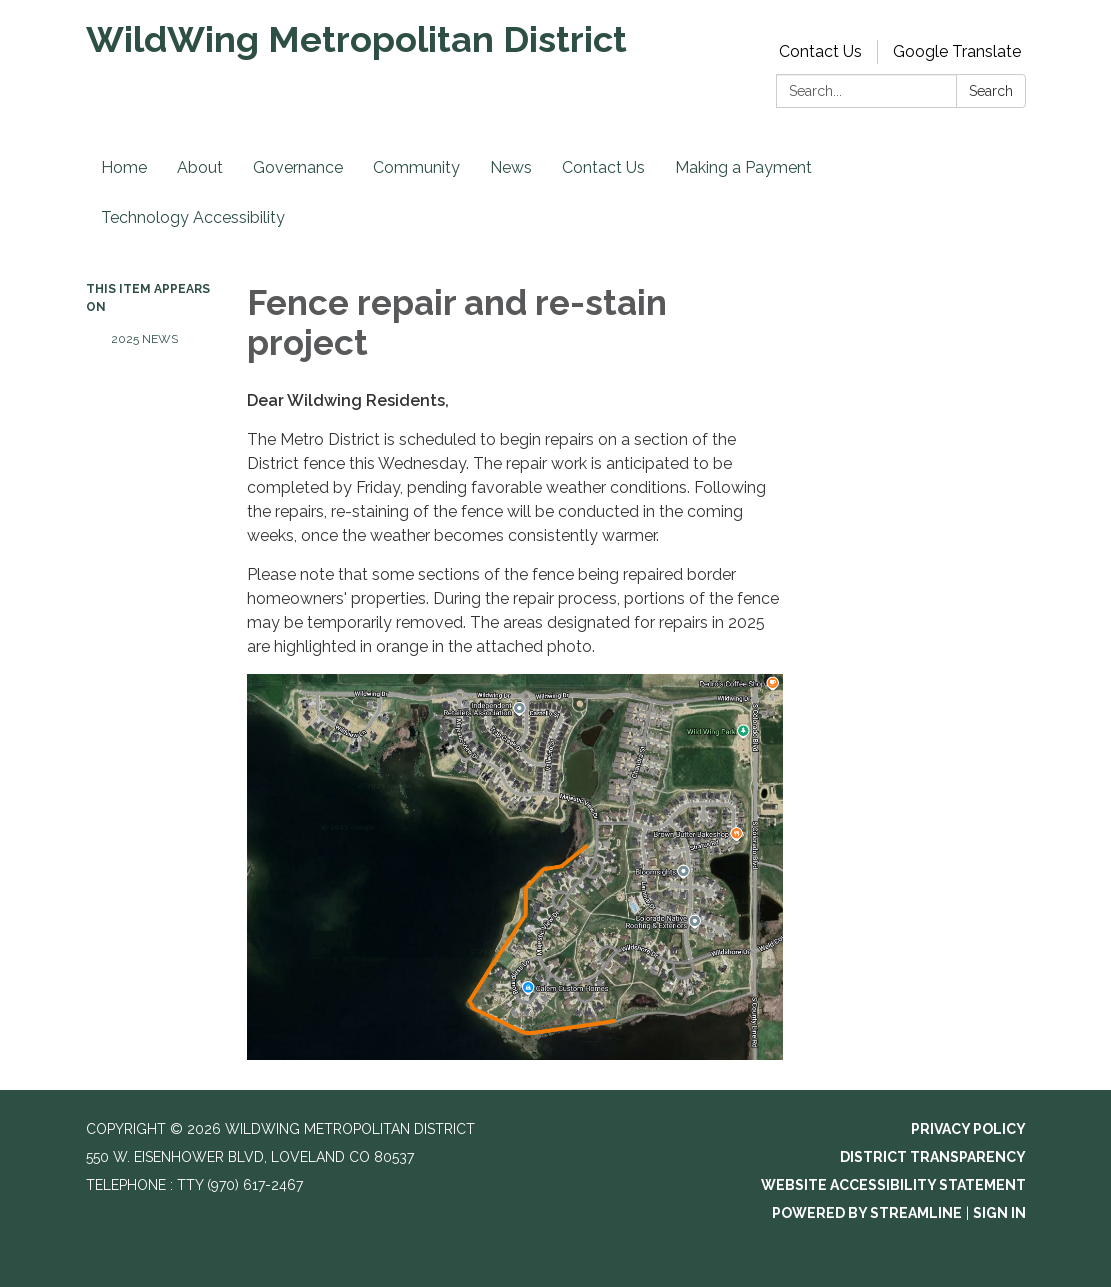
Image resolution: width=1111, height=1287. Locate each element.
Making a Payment (743, 167)
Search (991, 91)
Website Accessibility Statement (893, 1185)
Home (124, 167)
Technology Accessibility (193, 217)
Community (416, 167)
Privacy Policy (968, 1129)
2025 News (144, 339)
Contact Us (820, 51)
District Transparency (933, 1157)
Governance (298, 167)
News (511, 167)
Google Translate (957, 51)
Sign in (999, 1213)
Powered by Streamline (867, 1213)
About (200, 167)
